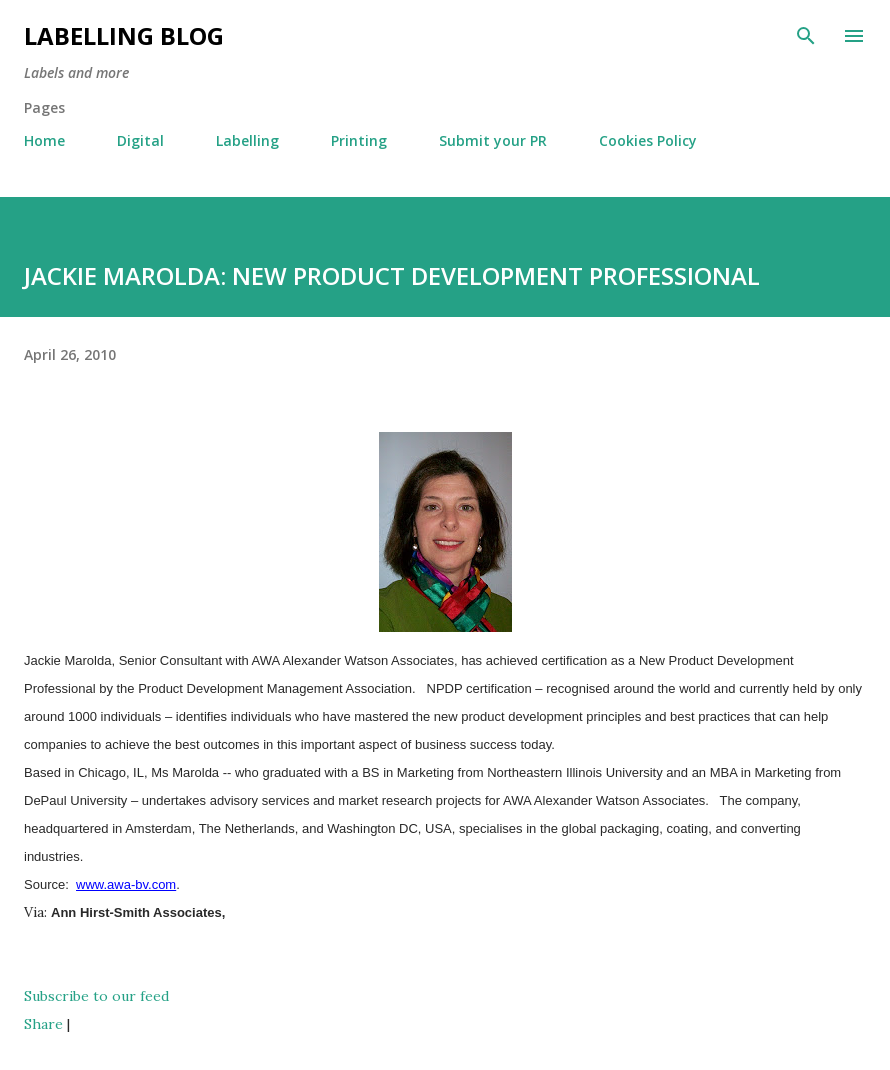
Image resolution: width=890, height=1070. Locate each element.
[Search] (806, 36)
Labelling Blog (124, 35)
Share (43, 1024)
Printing (359, 140)
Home (44, 140)
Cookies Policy (648, 140)
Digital (140, 140)
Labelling (247, 140)
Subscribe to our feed (96, 996)
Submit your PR (493, 140)
